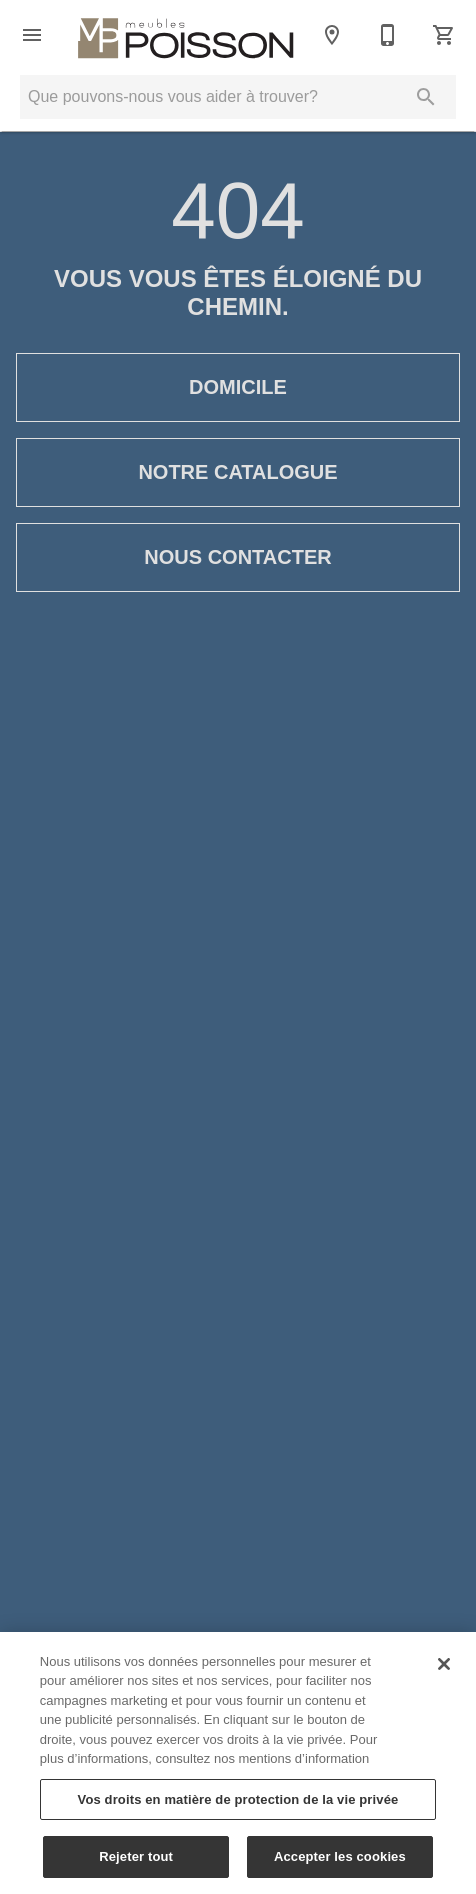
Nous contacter (238, 557)
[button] (32, 35)
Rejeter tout (136, 1864)
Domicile (238, 387)
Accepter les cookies (340, 1864)
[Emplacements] (332, 35)
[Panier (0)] (444, 35)
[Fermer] (444, 1671)
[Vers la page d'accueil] (186, 35)
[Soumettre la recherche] (426, 97)
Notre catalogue (238, 472)
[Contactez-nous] (388, 35)
